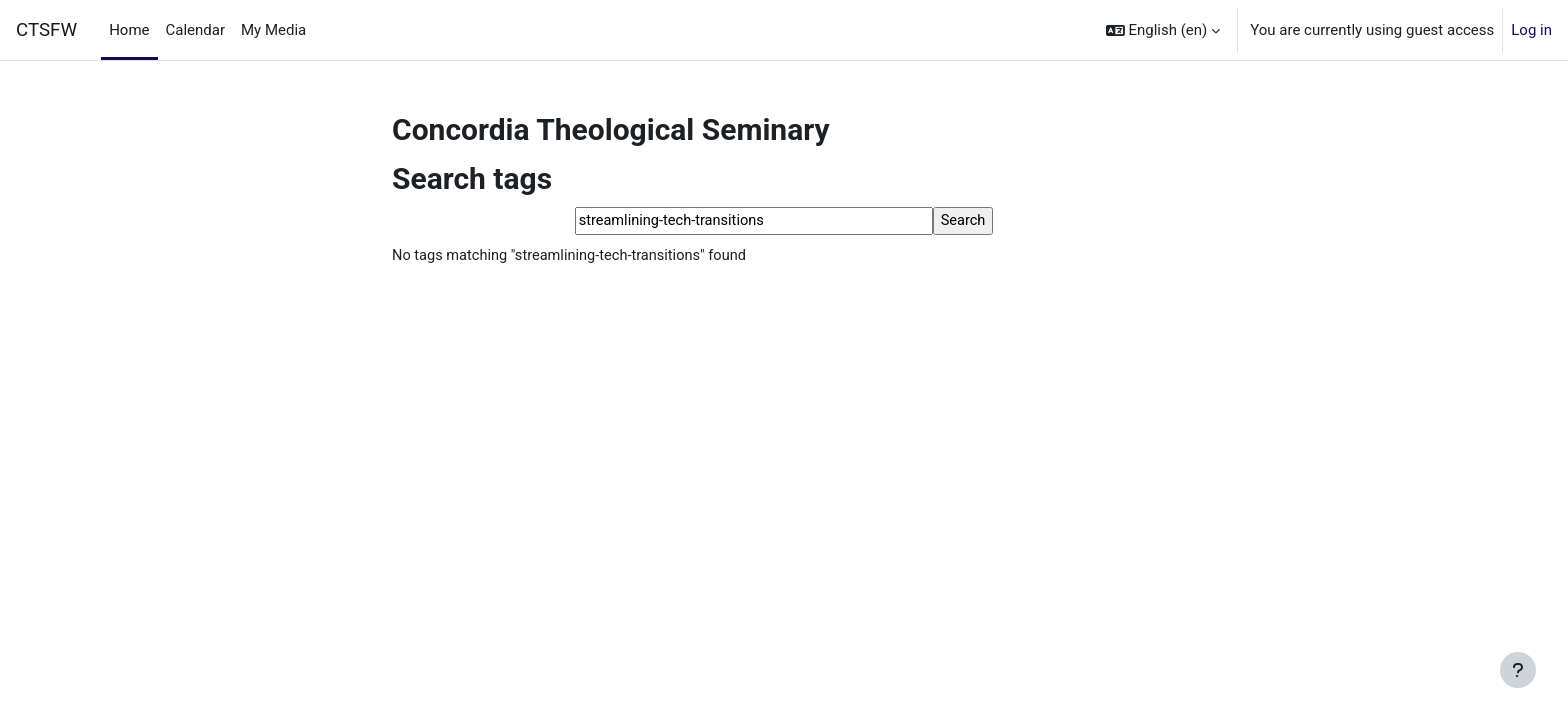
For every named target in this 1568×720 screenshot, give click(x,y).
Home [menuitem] (129, 30)
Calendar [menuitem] (196, 30)
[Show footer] (1518, 670)
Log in (1531, 30)
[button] (1163, 30)
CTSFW (46, 30)
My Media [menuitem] (273, 30)
